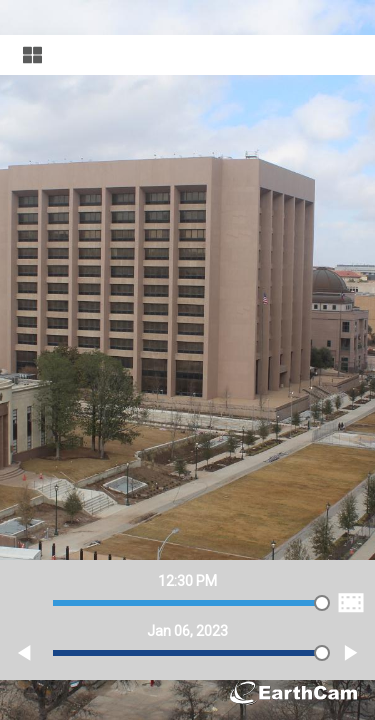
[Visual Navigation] (187, 55)
